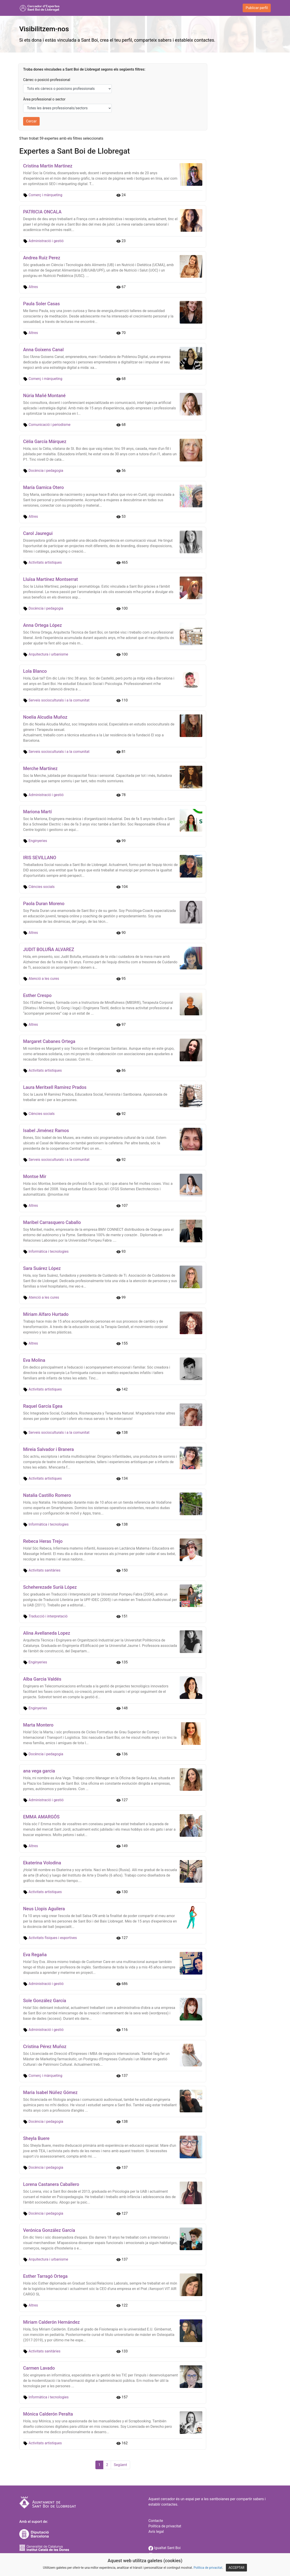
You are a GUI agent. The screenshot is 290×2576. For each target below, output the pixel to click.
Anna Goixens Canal (43, 349)
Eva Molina (34, 1360)
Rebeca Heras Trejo (43, 1541)
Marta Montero (38, 1725)
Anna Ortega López (42, 625)
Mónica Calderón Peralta (48, 2414)
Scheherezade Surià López (50, 1587)
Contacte (155, 2521)
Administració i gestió (46, 241)
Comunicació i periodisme (49, 424)
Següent (120, 2465)
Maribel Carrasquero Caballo (52, 1222)
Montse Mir (34, 1176)
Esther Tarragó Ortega (45, 2276)
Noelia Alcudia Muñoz (45, 717)
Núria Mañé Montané (44, 395)
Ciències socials (42, 887)
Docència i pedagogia (46, 470)
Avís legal (156, 2531)
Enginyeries (38, 841)
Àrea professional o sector (44, 99)
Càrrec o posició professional (46, 80)
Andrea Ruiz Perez (41, 257)
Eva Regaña (35, 1954)
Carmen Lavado (39, 2368)
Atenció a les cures (44, 978)
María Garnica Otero (43, 487)
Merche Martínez (40, 768)
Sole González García (44, 2000)
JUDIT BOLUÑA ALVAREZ (48, 949)
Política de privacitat (207, 2567)
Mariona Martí (37, 811)
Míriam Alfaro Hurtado (45, 1314)
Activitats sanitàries (44, 1570)
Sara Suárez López (42, 1268)
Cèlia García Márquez (44, 441)
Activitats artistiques (45, 562)
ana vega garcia (39, 1771)
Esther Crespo (37, 995)
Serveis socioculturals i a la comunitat (59, 700)
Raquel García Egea (42, 1406)
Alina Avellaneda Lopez (46, 1633)
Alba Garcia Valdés (42, 1679)
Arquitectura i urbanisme (48, 654)
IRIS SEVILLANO (39, 857)
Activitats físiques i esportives (53, 1938)
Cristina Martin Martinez (47, 166)
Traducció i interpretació (48, 1616)
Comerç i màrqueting (45, 195)
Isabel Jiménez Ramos (46, 1130)
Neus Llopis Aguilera (44, 1908)
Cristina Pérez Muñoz (44, 2046)
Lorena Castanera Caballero (51, 2184)
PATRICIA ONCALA (42, 212)
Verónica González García (49, 2230)
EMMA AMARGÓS (41, 1817)
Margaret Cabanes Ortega (49, 1041)
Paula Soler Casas (41, 303)
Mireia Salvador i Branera (48, 1449)
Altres (33, 287)
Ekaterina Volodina (42, 1862)
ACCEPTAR (236, 2567)
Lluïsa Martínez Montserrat (50, 579)
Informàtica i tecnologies (49, 1251)
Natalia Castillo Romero (47, 1495)
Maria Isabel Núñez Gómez (50, 2092)
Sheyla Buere (36, 2138)
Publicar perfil (257, 8)
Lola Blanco (35, 671)
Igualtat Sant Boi (164, 2548)
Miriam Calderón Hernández (51, 2322)
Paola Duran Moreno (43, 903)
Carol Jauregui (38, 533)
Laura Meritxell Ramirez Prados (55, 1087)
